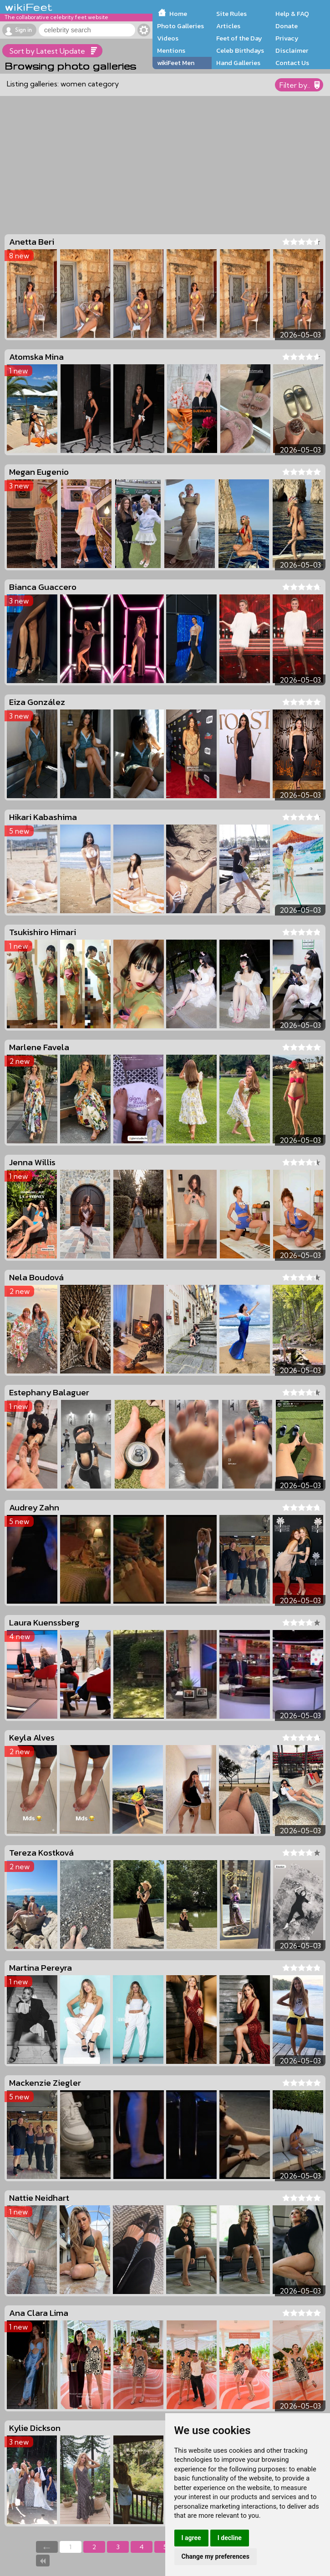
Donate (286, 26)
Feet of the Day (239, 38)
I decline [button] (230, 2537)
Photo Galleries (180, 26)
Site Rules (231, 14)
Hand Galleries (238, 63)
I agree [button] (191, 2537)
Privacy (287, 38)
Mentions (171, 50)
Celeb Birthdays (240, 50)
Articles (228, 26)
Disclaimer (291, 50)
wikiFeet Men (175, 63)
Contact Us (292, 63)
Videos (167, 38)
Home (178, 14)
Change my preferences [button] (215, 2556)
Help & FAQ (292, 14)
